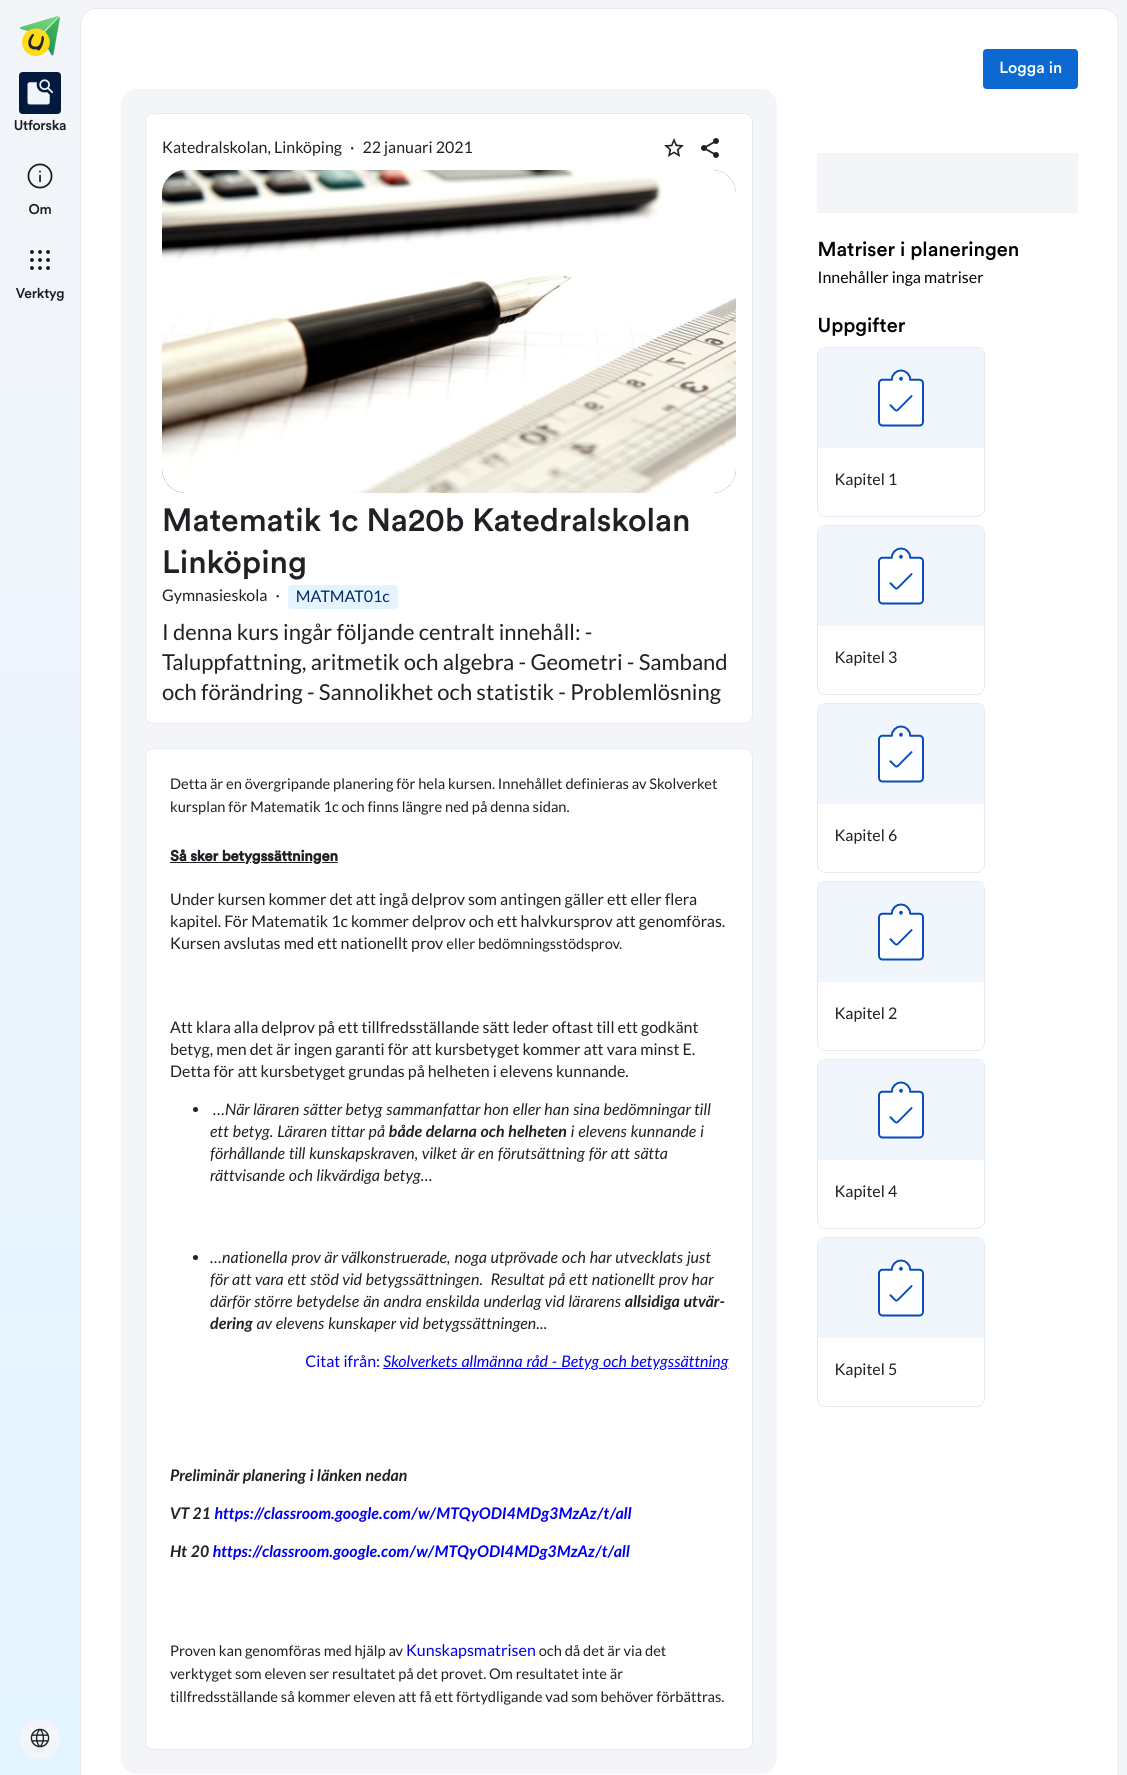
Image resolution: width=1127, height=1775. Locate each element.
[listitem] (40, 104)
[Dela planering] (710, 148)
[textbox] (449, 1249)
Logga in (1030, 69)
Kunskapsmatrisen (471, 1650)
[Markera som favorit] (674, 148)
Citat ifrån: (515, 1361)
